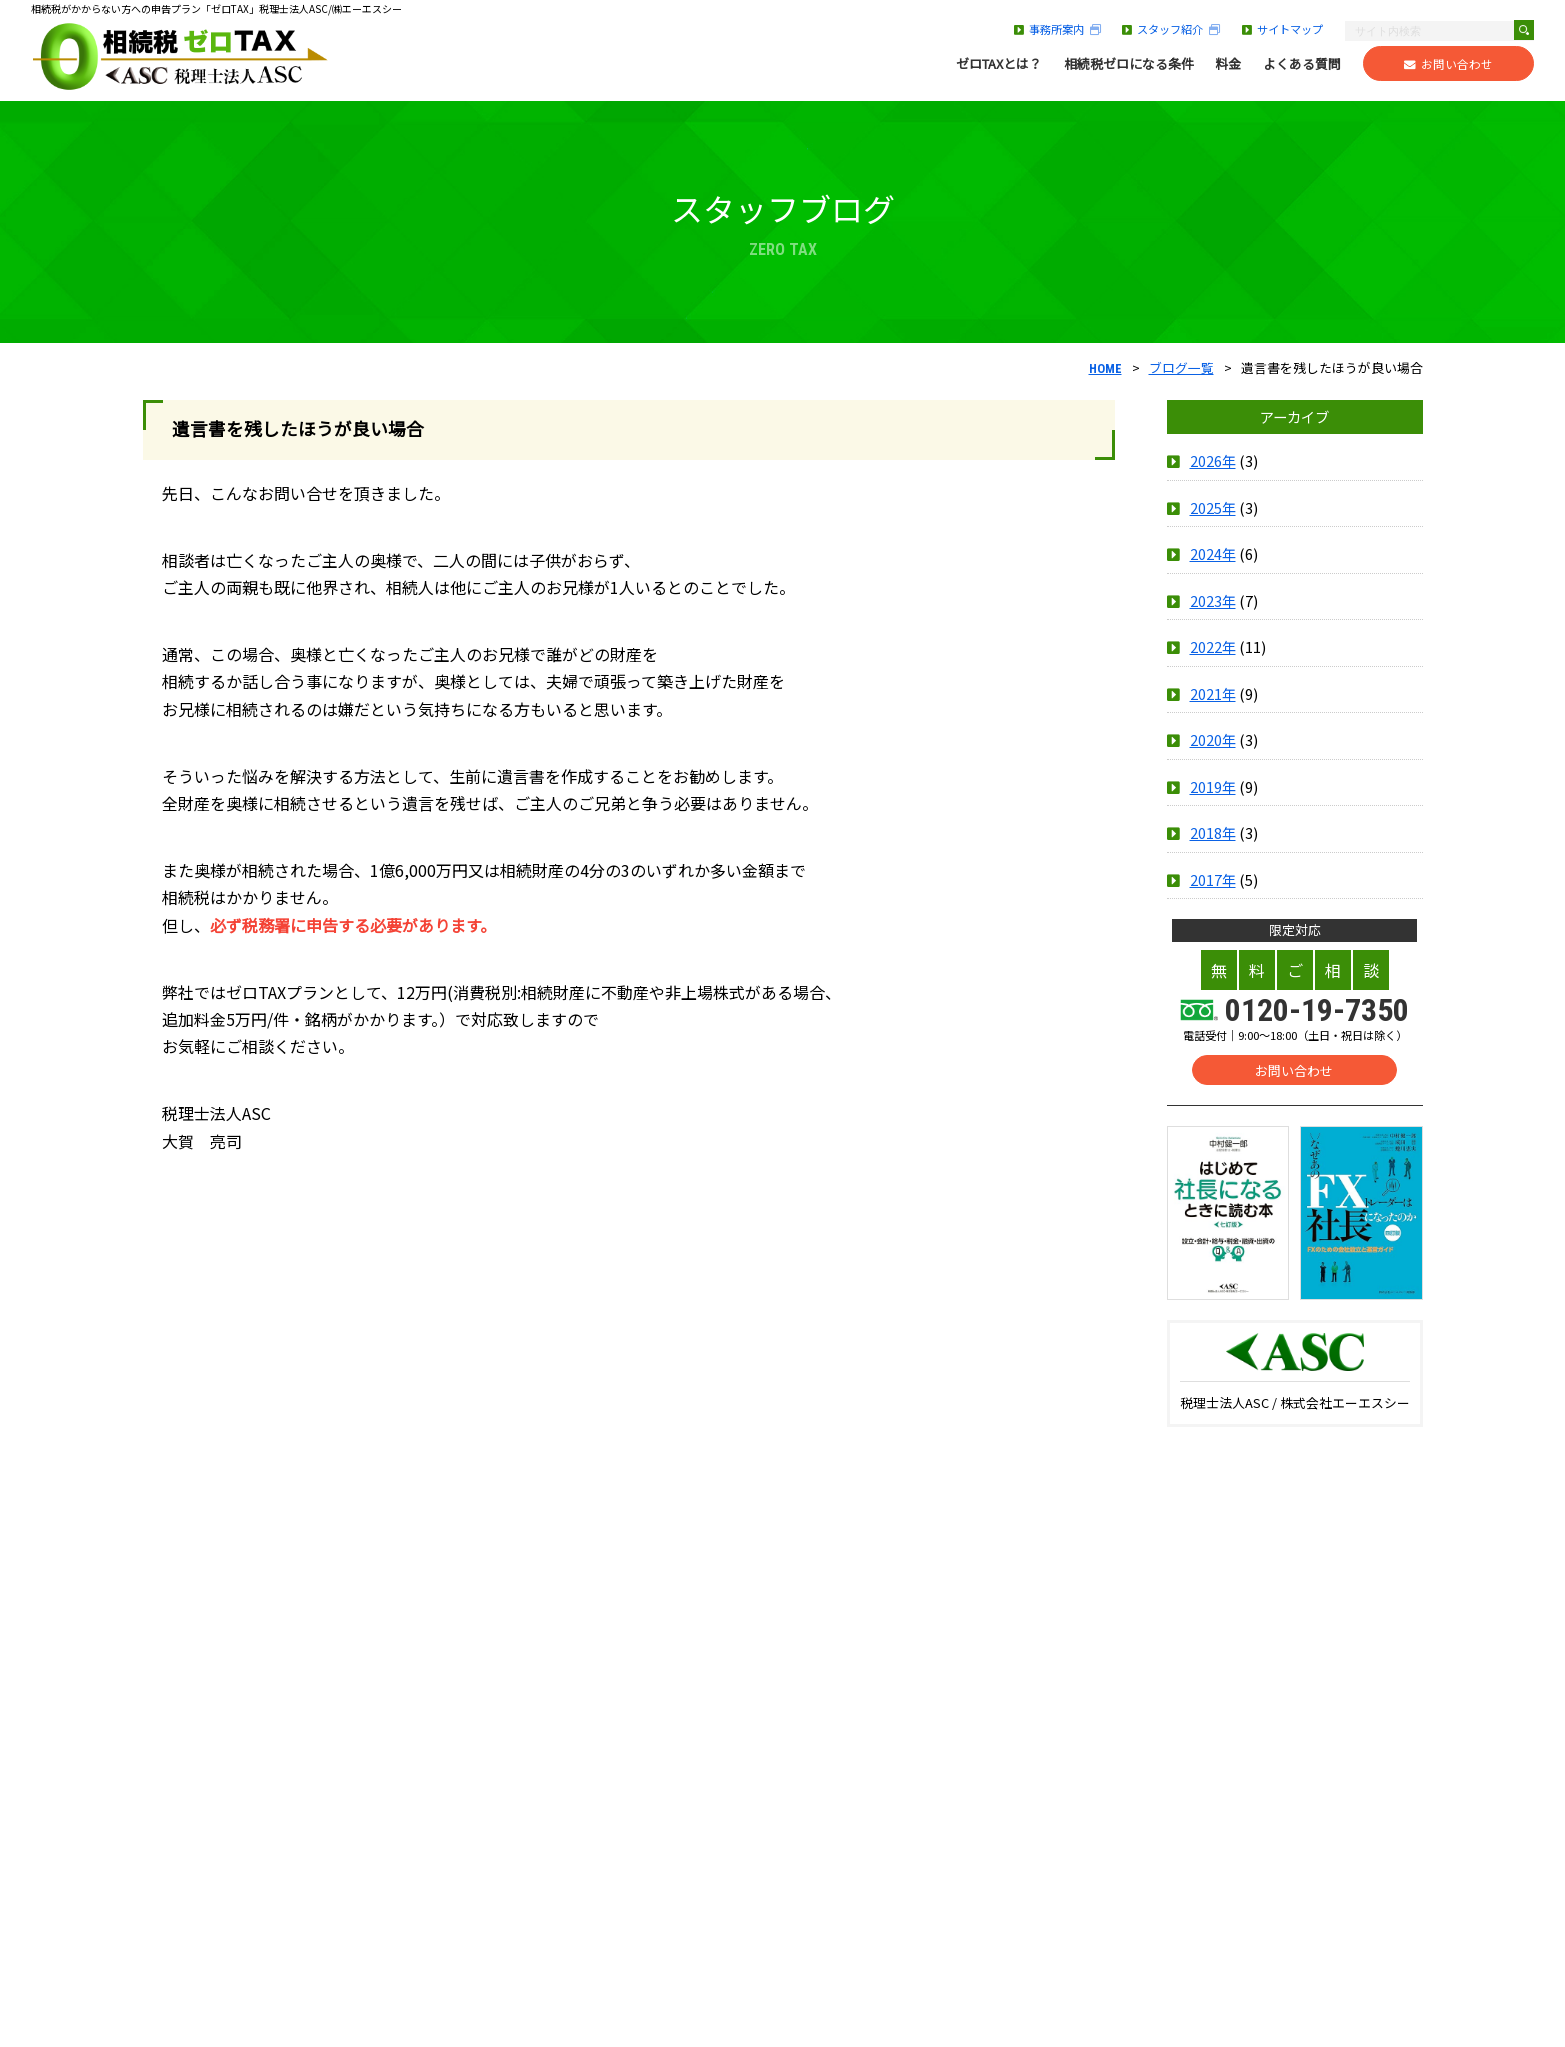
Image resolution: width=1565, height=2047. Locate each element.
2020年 (1213, 740)
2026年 (1213, 461)
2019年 (1213, 786)
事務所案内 (1057, 29)
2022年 (1213, 647)
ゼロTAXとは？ (999, 64)
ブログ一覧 (1181, 367)
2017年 (1213, 879)
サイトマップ (1282, 29)
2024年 (1213, 554)
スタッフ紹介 (1171, 29)
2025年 (1213, 507)
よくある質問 (1302, 64)
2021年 (1213, 693)
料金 (1228, 64)
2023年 (1213, 600)
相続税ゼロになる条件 (1129, 64)
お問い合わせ (1448, 64)
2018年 (1213, 832)
